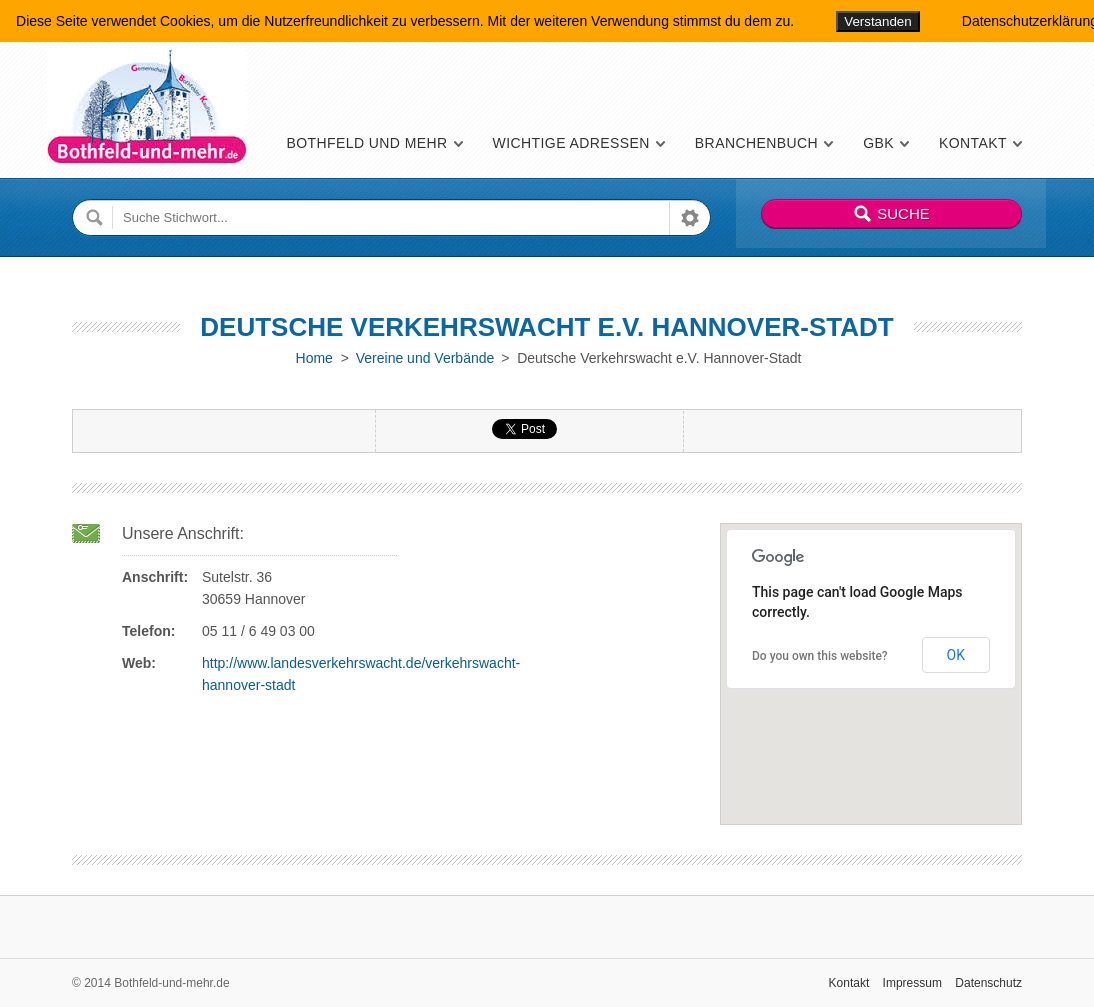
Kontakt (973, 143)
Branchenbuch (756, 143)
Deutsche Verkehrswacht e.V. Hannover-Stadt (546, 327)
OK (956, 655)
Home (314, 358)
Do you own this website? (820, 656)
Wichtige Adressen (571, 143)
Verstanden (877, 21)
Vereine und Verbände (425, 358)
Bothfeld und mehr (366, 143)
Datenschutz (988, 983)
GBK (878, 143)
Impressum (912, 983)
